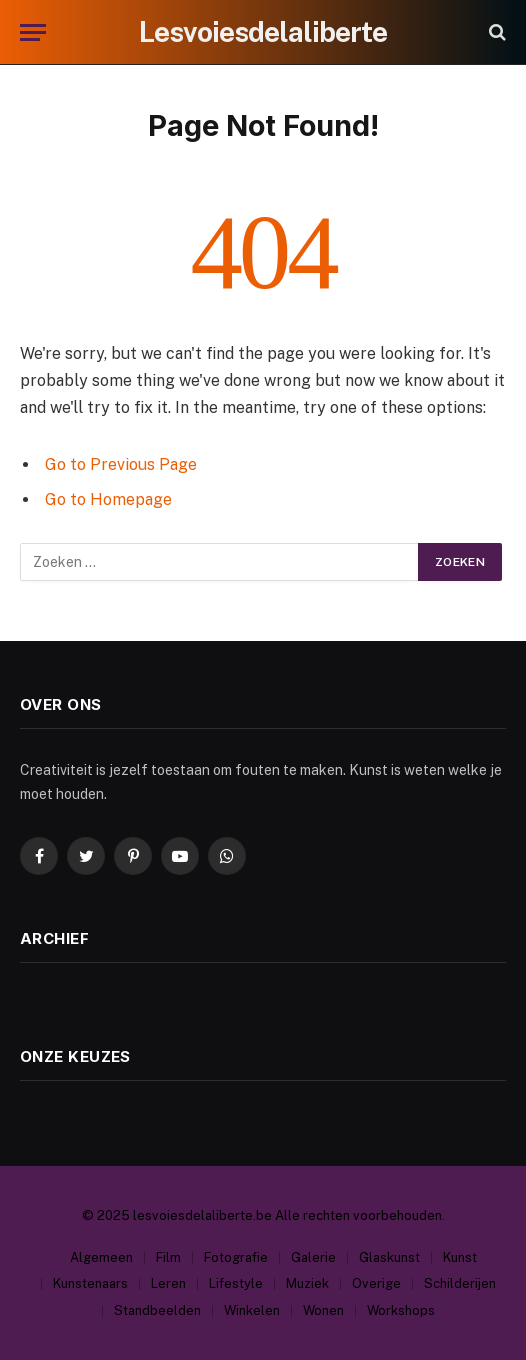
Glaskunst (389, 1257)
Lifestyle (236, 1283)
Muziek (307, 1283)
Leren (168, 1283)
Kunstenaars (90, 1283)
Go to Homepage (108, 499)
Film (168, 1257)
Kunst (460, 1257)
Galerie (313, 1257)
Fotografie (236, 1257)
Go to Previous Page (121, 464)
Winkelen (252, 1310)
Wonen (323, 1310)
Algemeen (101, 1257)
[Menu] (33, 32)
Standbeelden (157, 1310)
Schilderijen (460, 1283)
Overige (376, 1283)
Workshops (401, 1310)
